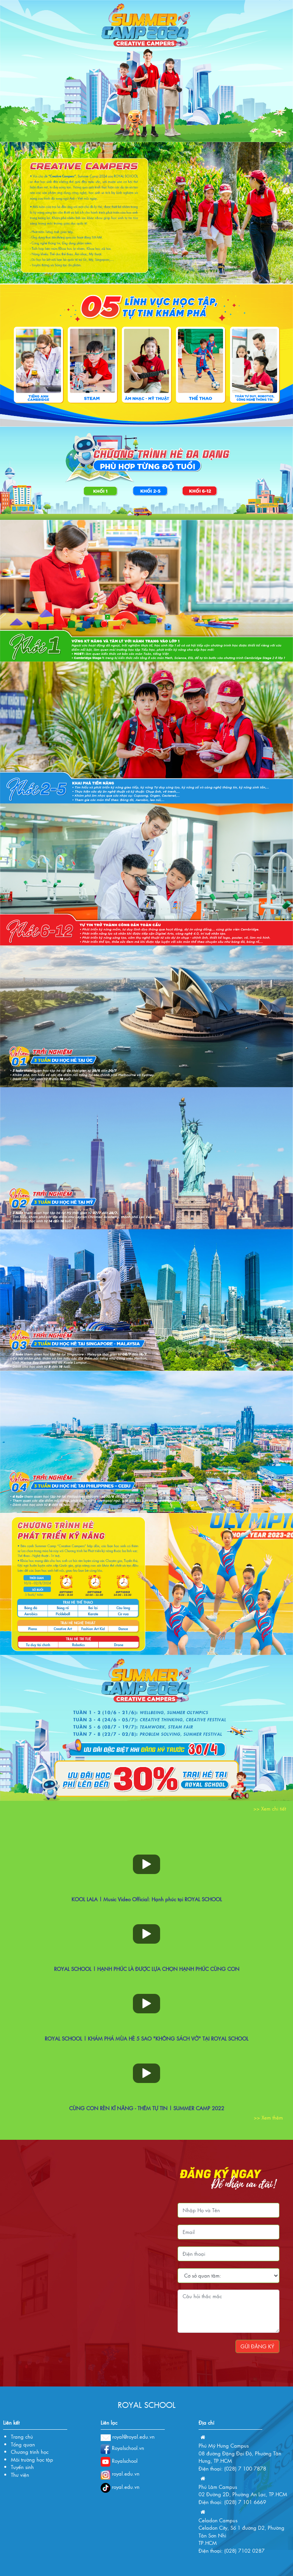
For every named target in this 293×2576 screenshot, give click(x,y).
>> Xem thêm (268, 2117)
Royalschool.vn (122, 2447)
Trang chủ (22, 2436)
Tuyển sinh (22, 2467)
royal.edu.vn (120, 2473)
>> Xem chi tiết (269, 1808)
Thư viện (20, 2474)
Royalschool (119, 2460)
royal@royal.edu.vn (128, 2436)
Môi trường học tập (32, 2459)
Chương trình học (30, 2451)
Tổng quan (23, 2444)
